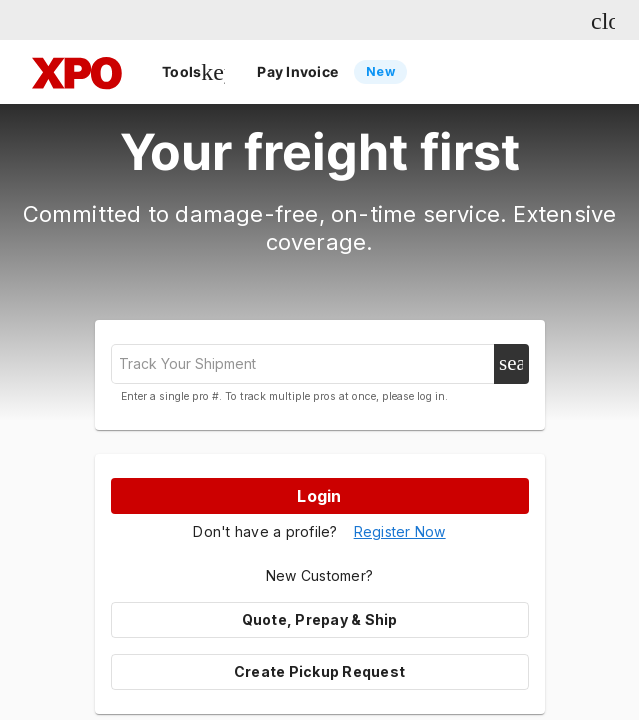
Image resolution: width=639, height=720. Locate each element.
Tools (193, 72)
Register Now (400, 531)
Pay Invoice (332, 72)
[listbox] (372, 72)
